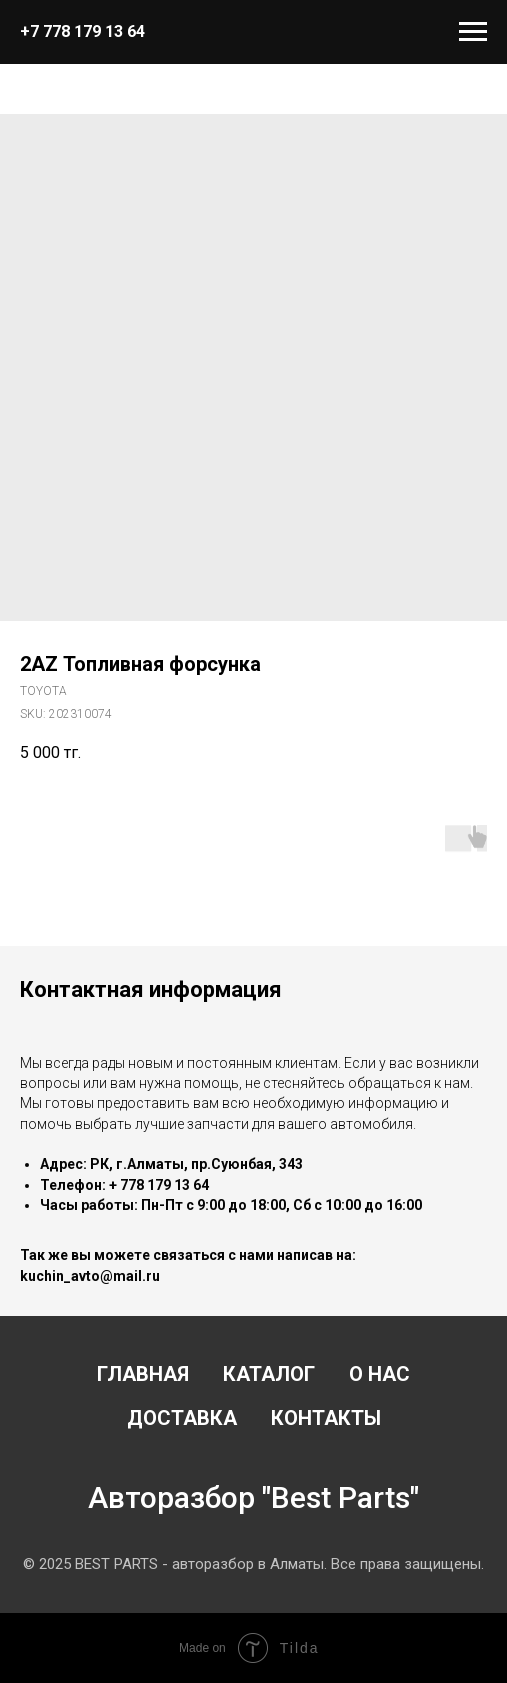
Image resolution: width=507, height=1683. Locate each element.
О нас (379, 1374)
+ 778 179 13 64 (159, 1185)
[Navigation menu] (473, 32)
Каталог (269, 1374)
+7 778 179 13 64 (82, 31)
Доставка (182, 1418)
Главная (143, 1374)
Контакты (326, 1418)
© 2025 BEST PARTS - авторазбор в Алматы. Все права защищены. (253, 1564)
